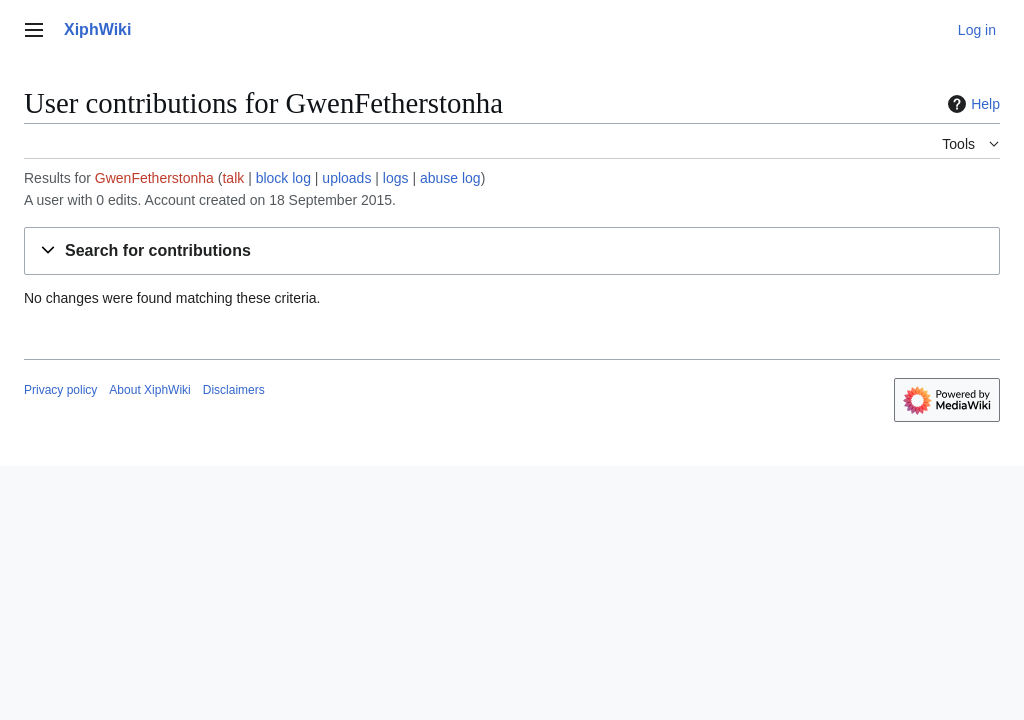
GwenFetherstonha (154, 178)
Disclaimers (234, 390)
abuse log (450, 178)
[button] (512, 251)
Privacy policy (60, 390)
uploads (346, 178)
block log (283, 178)
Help (971, 104)
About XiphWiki (149, 390)
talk (233, 178)
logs (396, 178)
